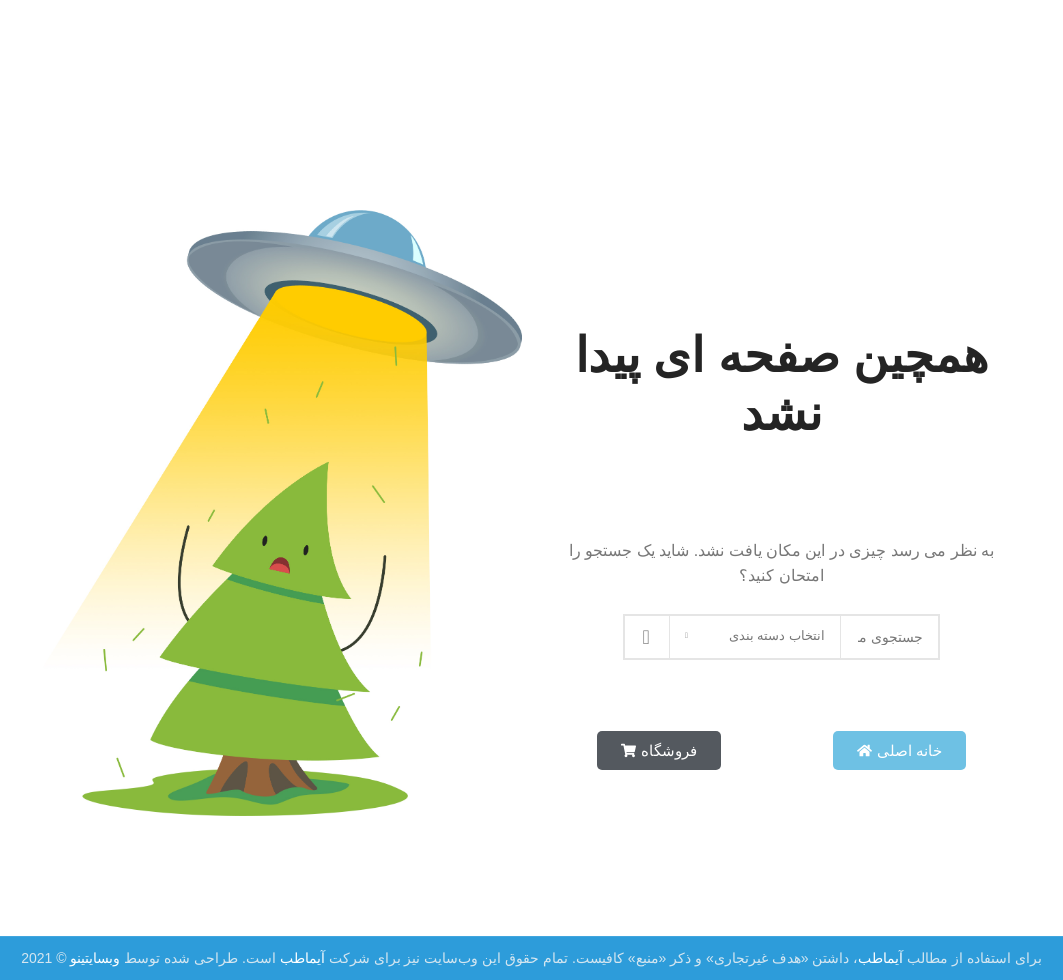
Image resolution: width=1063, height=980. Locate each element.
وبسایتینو (94, 958)
